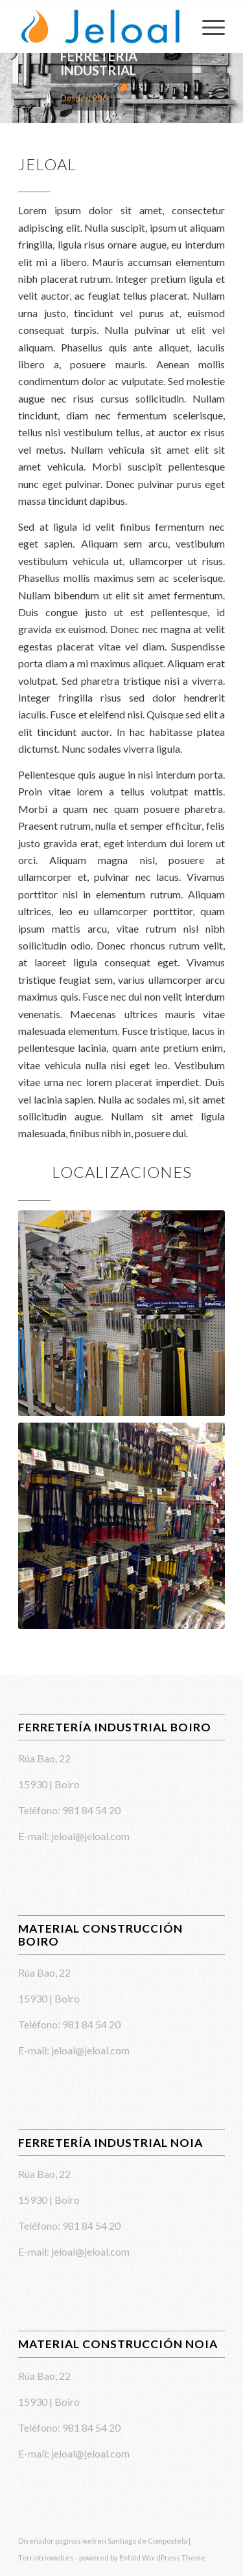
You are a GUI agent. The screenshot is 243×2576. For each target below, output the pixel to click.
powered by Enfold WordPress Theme (142, 2557)
